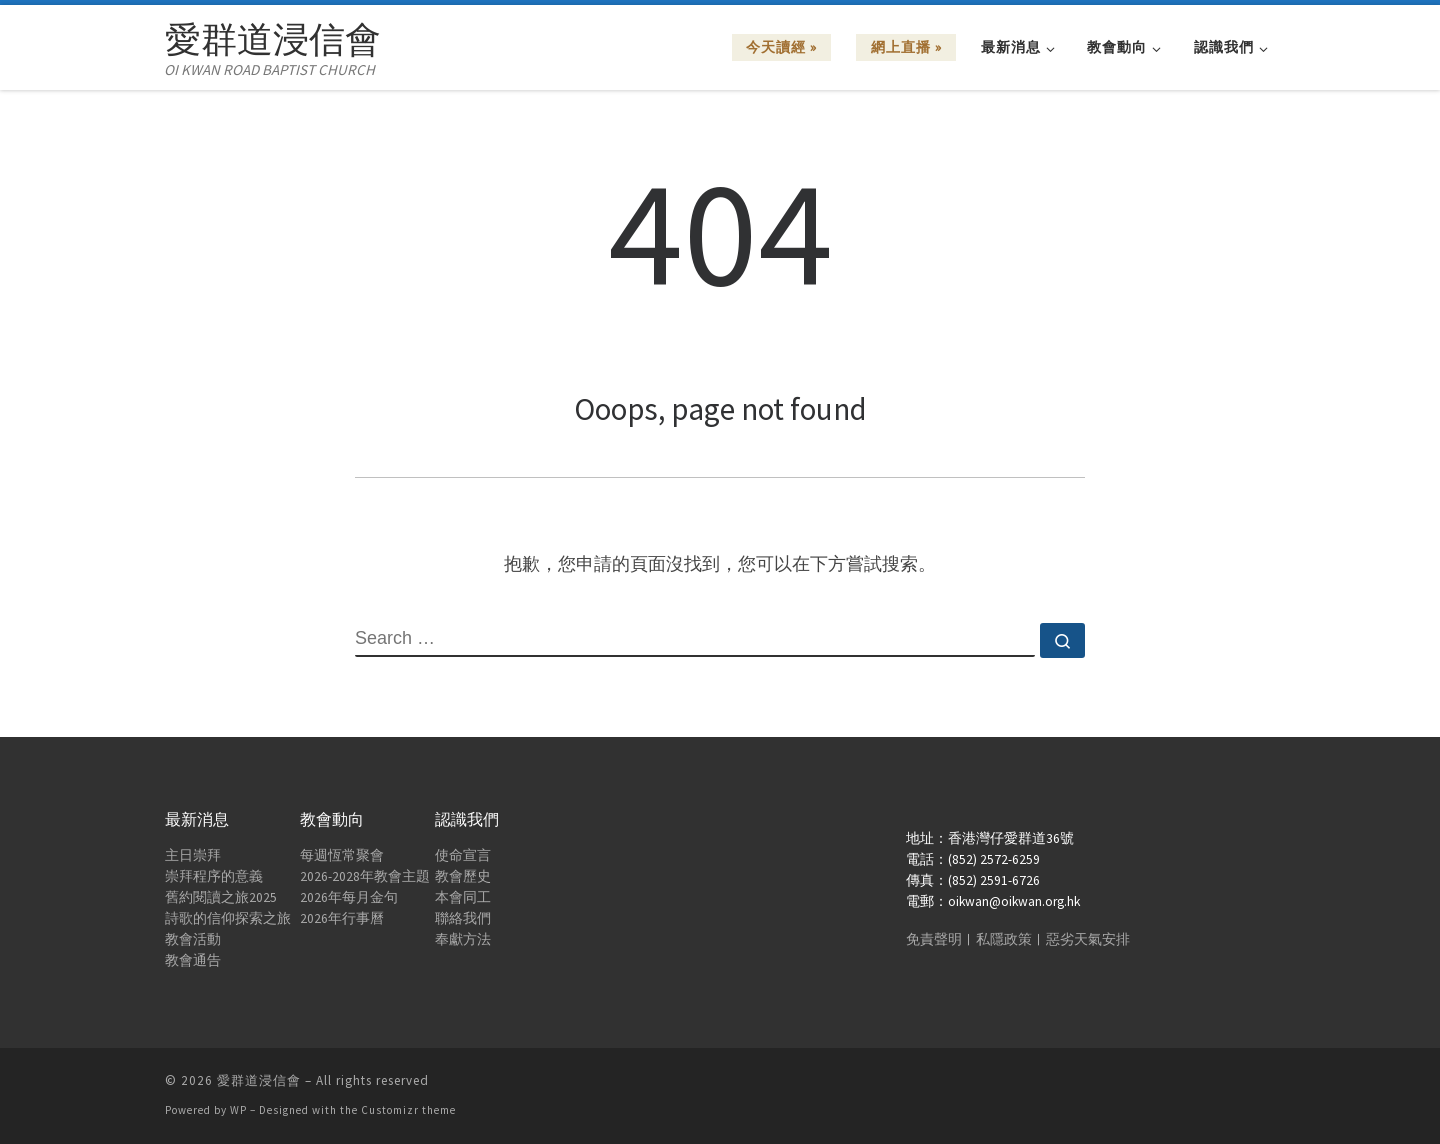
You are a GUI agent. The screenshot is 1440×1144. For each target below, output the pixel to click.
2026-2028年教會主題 (365, 876)
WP (238, 1110)
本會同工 (463, 897)
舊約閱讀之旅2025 (221, 897)
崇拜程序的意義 (214, 876)
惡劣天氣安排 (1088, 939)
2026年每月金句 (349, 897)
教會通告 (193, 960)
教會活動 (193, 939)
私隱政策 (1004, 939)
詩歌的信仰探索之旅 (228, 918)
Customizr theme (408, 1110)
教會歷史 (463, 876)
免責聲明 (934, 939)
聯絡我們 (463, 918)
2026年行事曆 (342, 918)
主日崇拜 (193, 855)
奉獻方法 (463, 939)
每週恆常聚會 (342, 855)
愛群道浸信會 (259, 1080)
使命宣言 (463, 855)
